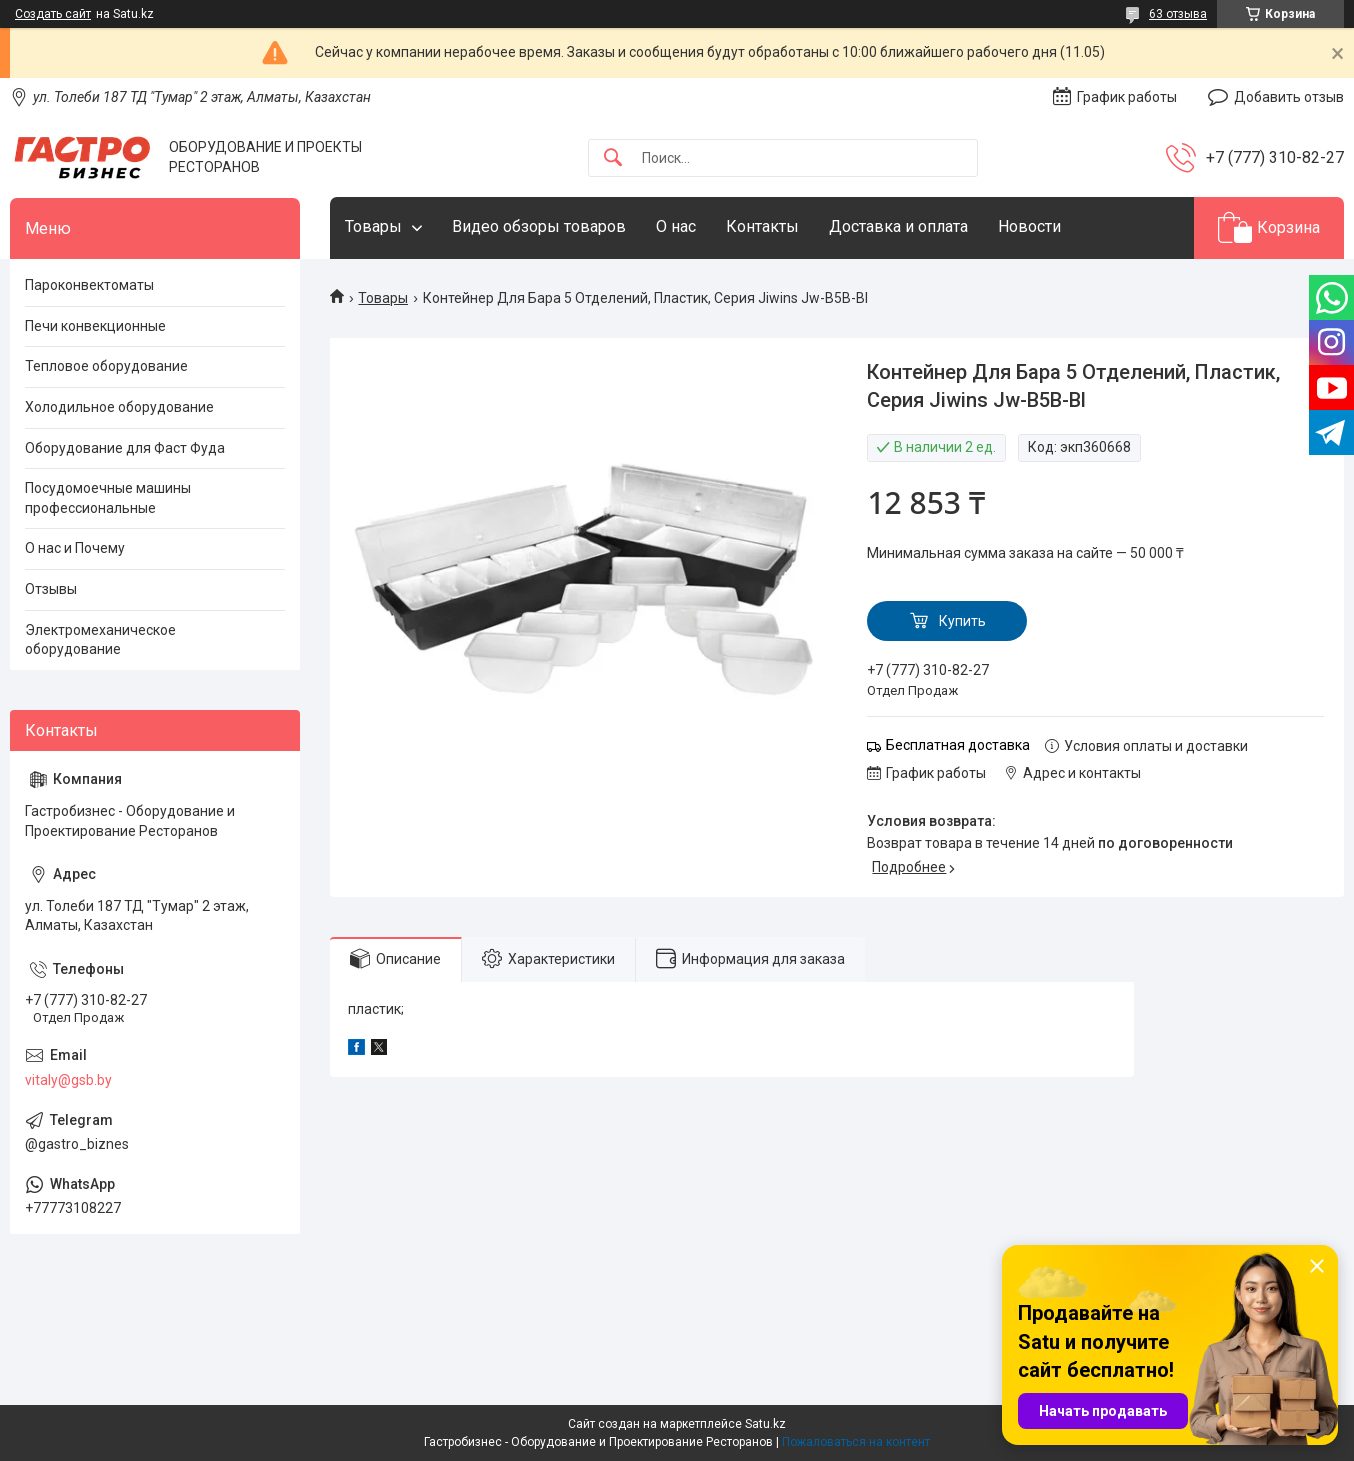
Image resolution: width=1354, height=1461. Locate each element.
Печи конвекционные (95, 326)
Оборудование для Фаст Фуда (125, 448)
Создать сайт (53, 14)
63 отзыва (1178, 14)
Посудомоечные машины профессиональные (108, 498)
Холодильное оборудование (119, 407)
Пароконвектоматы (89, 285)
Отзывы (51, 589)
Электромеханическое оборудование (100, 640)
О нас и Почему (75, 548)
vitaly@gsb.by (68, 1080)
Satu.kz (765, 1424)
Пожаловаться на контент (856, 1442)
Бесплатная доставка (958, 745)
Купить (962, 621)
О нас (676, 226)
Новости (1029, 226)
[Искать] (613, 158)
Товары (373, 226)
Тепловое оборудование (106, 366)
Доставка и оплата (898, 226)
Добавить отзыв (1289, 97)
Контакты (762, 226)
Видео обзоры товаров (539, 226)
